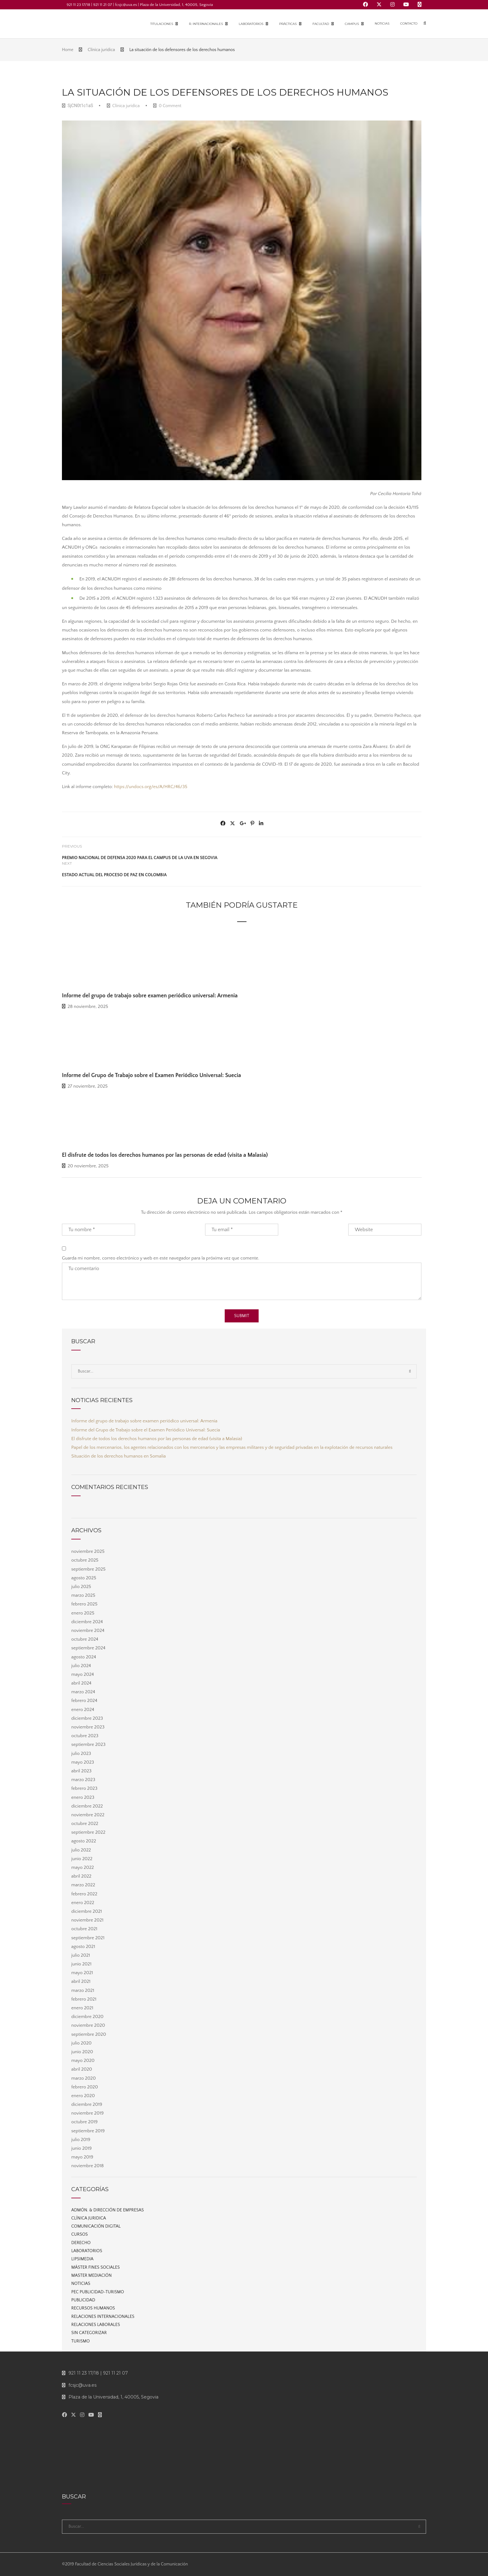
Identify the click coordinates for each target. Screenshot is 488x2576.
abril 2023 (81, 1771)
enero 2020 (83, 2095)
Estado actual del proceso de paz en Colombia (114, 874)
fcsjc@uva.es (79, 2385)
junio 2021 (81, 1964)
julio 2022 (81, 1850)
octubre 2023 (84, 1735)
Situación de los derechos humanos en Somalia (118, 1456)
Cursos (79, 2234)
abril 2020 (81, 2069)
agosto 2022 (83, 1841)
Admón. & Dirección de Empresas (107, 2210)
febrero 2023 (84, 1788)
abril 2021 (81, 1981)
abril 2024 (81, 1683)
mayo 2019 (82, 2157)
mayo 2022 (82, 1867)
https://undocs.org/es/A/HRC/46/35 (150, 786)
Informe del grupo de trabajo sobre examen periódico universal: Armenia (149, 996)
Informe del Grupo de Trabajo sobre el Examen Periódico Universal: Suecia (151, 1075)
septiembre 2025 (88, 1569)
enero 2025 (82, 1613)
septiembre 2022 (88, 1832)
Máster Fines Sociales (95, 2267)
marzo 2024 (83, 1691)
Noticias (382, 23)
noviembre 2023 (88, 1727)
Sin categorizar (89, 2332)
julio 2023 (81, 1753)
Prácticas (288, 24)
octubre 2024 (84, 1639)
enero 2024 (82, 1709)
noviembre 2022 (87, 1814)
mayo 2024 (82, 1674)
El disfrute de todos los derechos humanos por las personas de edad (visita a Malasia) (165, 1155)
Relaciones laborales (95, 2324)
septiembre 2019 (88, 2131)
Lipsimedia (82, 2259)
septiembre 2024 (88, 1648)
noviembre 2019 (87, 2113)
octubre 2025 (84, 1560)
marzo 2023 (83, 1779)
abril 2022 (81, 1876)
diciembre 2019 (86, 2104)
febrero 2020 (84, 2087)
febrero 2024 (84, 1700)
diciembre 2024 (87, 1621)
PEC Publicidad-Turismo (97, 2292)
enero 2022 (82, 1902)
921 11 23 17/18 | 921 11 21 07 (95, 2373)
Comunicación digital (96, 2226)
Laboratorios (251, 24)
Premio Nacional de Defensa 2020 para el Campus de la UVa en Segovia (140, 857)
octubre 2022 (84, 1823)
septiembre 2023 (88, 1744)
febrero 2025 (84, 1604)
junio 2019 (81, 2148)
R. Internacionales (206, 24)
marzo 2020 (83, 2078)
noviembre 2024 (87, 1630)
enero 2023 (82, 1797)
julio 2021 (80, 1955)
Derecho (81, 2242)
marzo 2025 (83, 1595)
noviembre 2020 (88, 2025)
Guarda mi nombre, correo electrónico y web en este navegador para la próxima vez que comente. (160, 1258)
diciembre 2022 (87, 1806)
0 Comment (167, 105)
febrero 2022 (84, 1894)
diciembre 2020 (87, 2016)
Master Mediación (91, 2275)
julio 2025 (81, 1586)
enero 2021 (82, 2008)
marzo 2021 (82, 1990)
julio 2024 (81, 1665)
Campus (352, 24)
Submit (241, 1315)
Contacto (408, 23)
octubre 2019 (84, 2122)
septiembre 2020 (88, 2034)
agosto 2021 (83, 1946)
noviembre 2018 (87, 2165)
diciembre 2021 (86, 1911)
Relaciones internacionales (102, 2316)
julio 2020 (81, 2043)
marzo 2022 (83, 1885)
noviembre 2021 (87, 1920)
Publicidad (83, 2300)
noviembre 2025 (88, 1551)
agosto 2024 (83, 1657)
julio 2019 (80, 2139)
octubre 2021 (84, 1928)
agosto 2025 (83, 1578)
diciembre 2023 (87, 1718)
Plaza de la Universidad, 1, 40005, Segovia (110, 2397)
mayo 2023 (82, 1762)
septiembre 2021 (88, 1937)
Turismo (80, 2341)
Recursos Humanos (93, 2308)
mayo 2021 (82, 1972)
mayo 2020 (83, 2060)
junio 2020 (82, 2051)
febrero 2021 (83, 1999)
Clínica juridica (126, 105)
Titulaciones (161, 24)
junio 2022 (81, 1858)
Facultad (320, 24)
